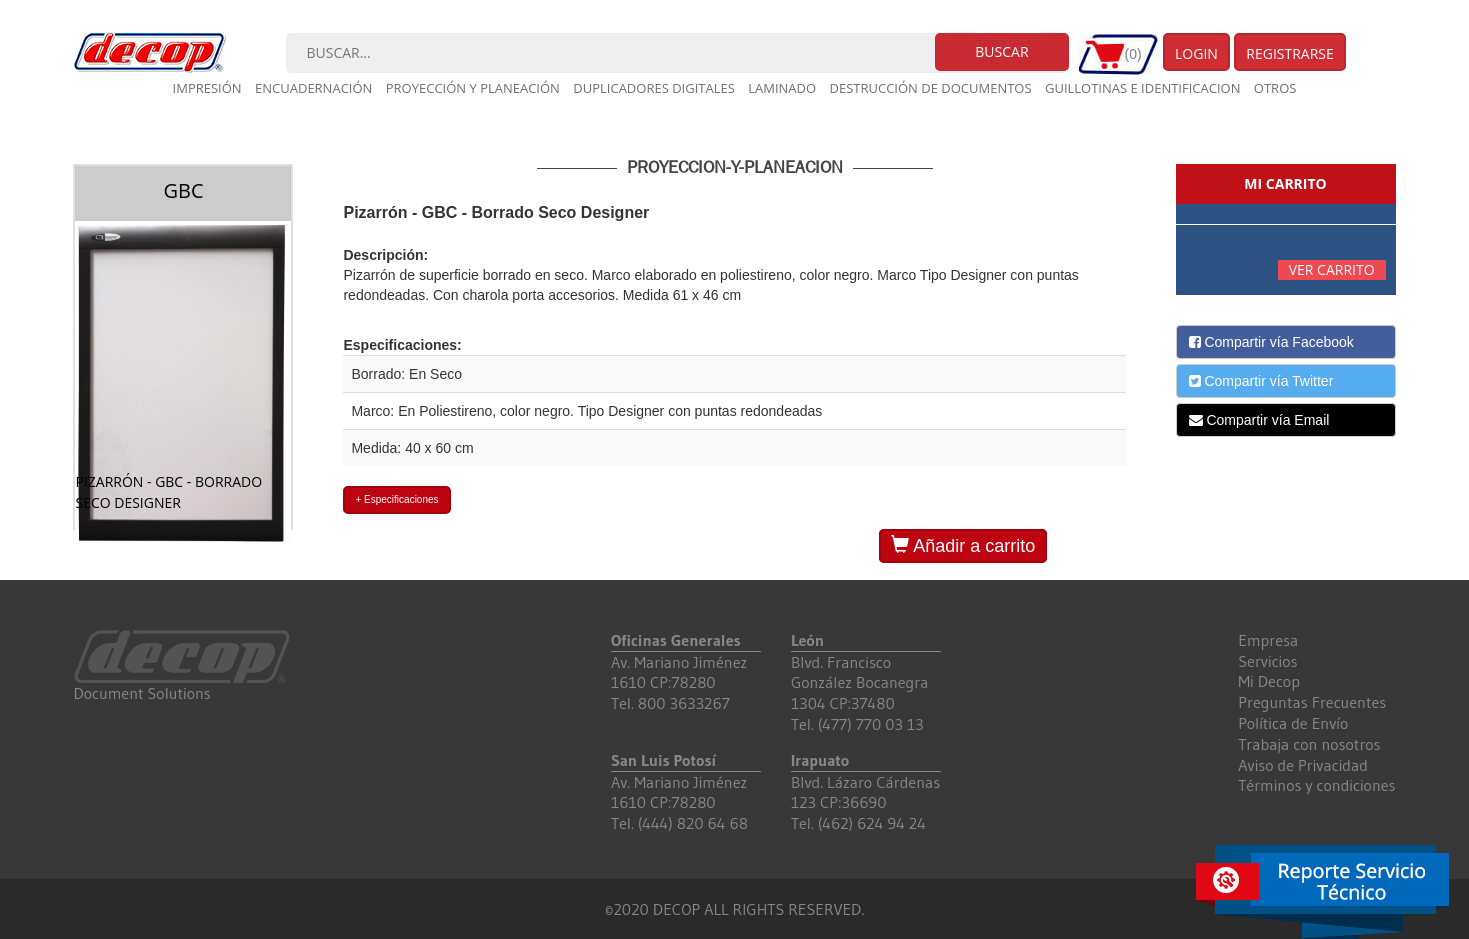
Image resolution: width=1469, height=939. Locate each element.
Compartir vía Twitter (1261, 381)
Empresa (1268, 640)
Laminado (782, 88)
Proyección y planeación (473, 88)
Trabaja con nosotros (1309, 744)
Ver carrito (1332, 269)
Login (1196, 53)
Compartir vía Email (1259, 420)
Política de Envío (1293, 723)
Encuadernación (313, 88)
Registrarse (1290, 53)
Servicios (1267, 661)
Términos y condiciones (1316, 785)
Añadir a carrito (963, 545)
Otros (1275, 88)
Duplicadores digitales (654, 88)
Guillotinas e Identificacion (1142, 88)
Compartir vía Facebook (1271, 342)
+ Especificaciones (396, 499)
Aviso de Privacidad (1303, 765)
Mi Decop (1269, 681)
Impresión (207, 88)
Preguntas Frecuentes (1312, 702)
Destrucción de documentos (931, 88)
